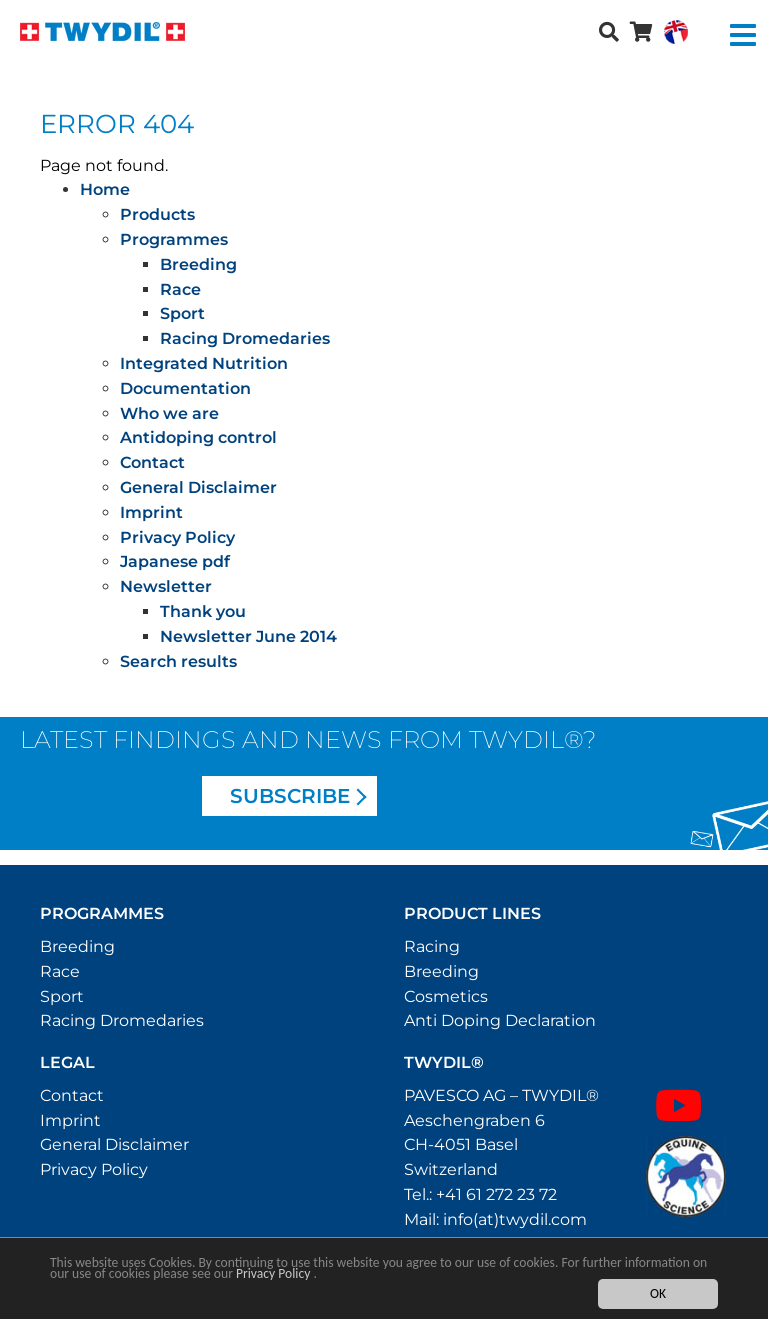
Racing (432, 946)
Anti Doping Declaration (500, 1020)
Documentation (185, 388)
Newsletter (166, 586)
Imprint (151, 512)
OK (658, 1294)
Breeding (198, 264)
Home (105, 189)
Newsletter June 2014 (248, 636)
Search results (178, 661)
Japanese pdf (175, 561)
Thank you (203, 611)
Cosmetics (446, 996)
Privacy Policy (273, 1273)
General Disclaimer (198, 487)
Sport (182, 313)
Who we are (169, 413)
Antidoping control (198, 437)
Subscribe (290, 796)
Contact (152, 462)
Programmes (174, 239)
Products (157, 214)
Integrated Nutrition (204, 363)
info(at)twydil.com (515, 1219)
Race (180, 289)
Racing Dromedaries (245, 338)
